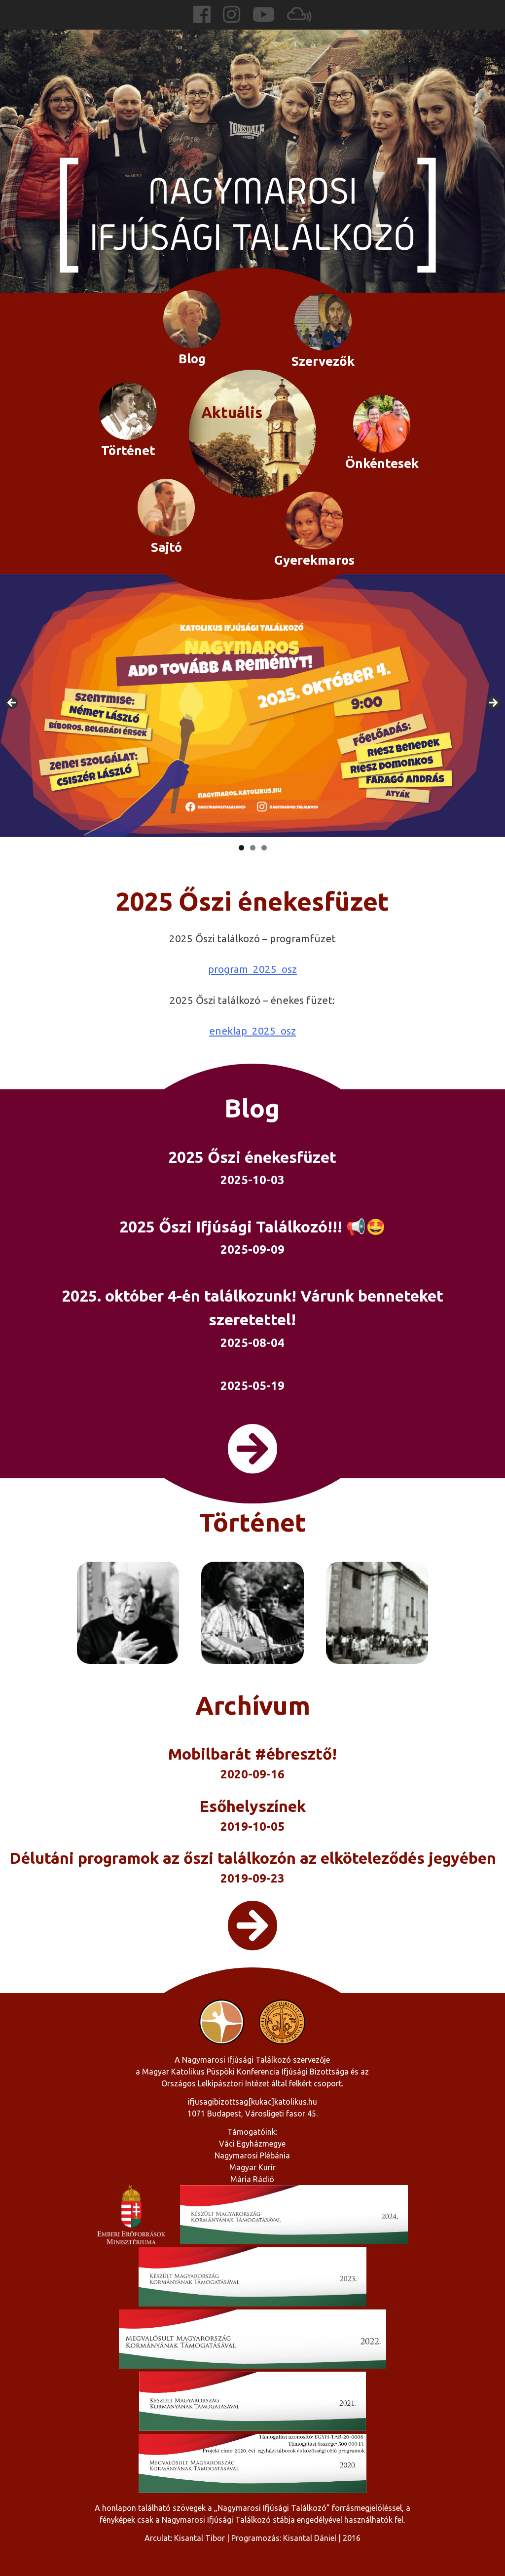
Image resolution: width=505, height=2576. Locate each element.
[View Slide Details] (252, 705)
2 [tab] (252, 847)
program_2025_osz (252, 969)
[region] (252, 705)
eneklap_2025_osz (252, 1031)
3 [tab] (264, 847)
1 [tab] (241, 847)
